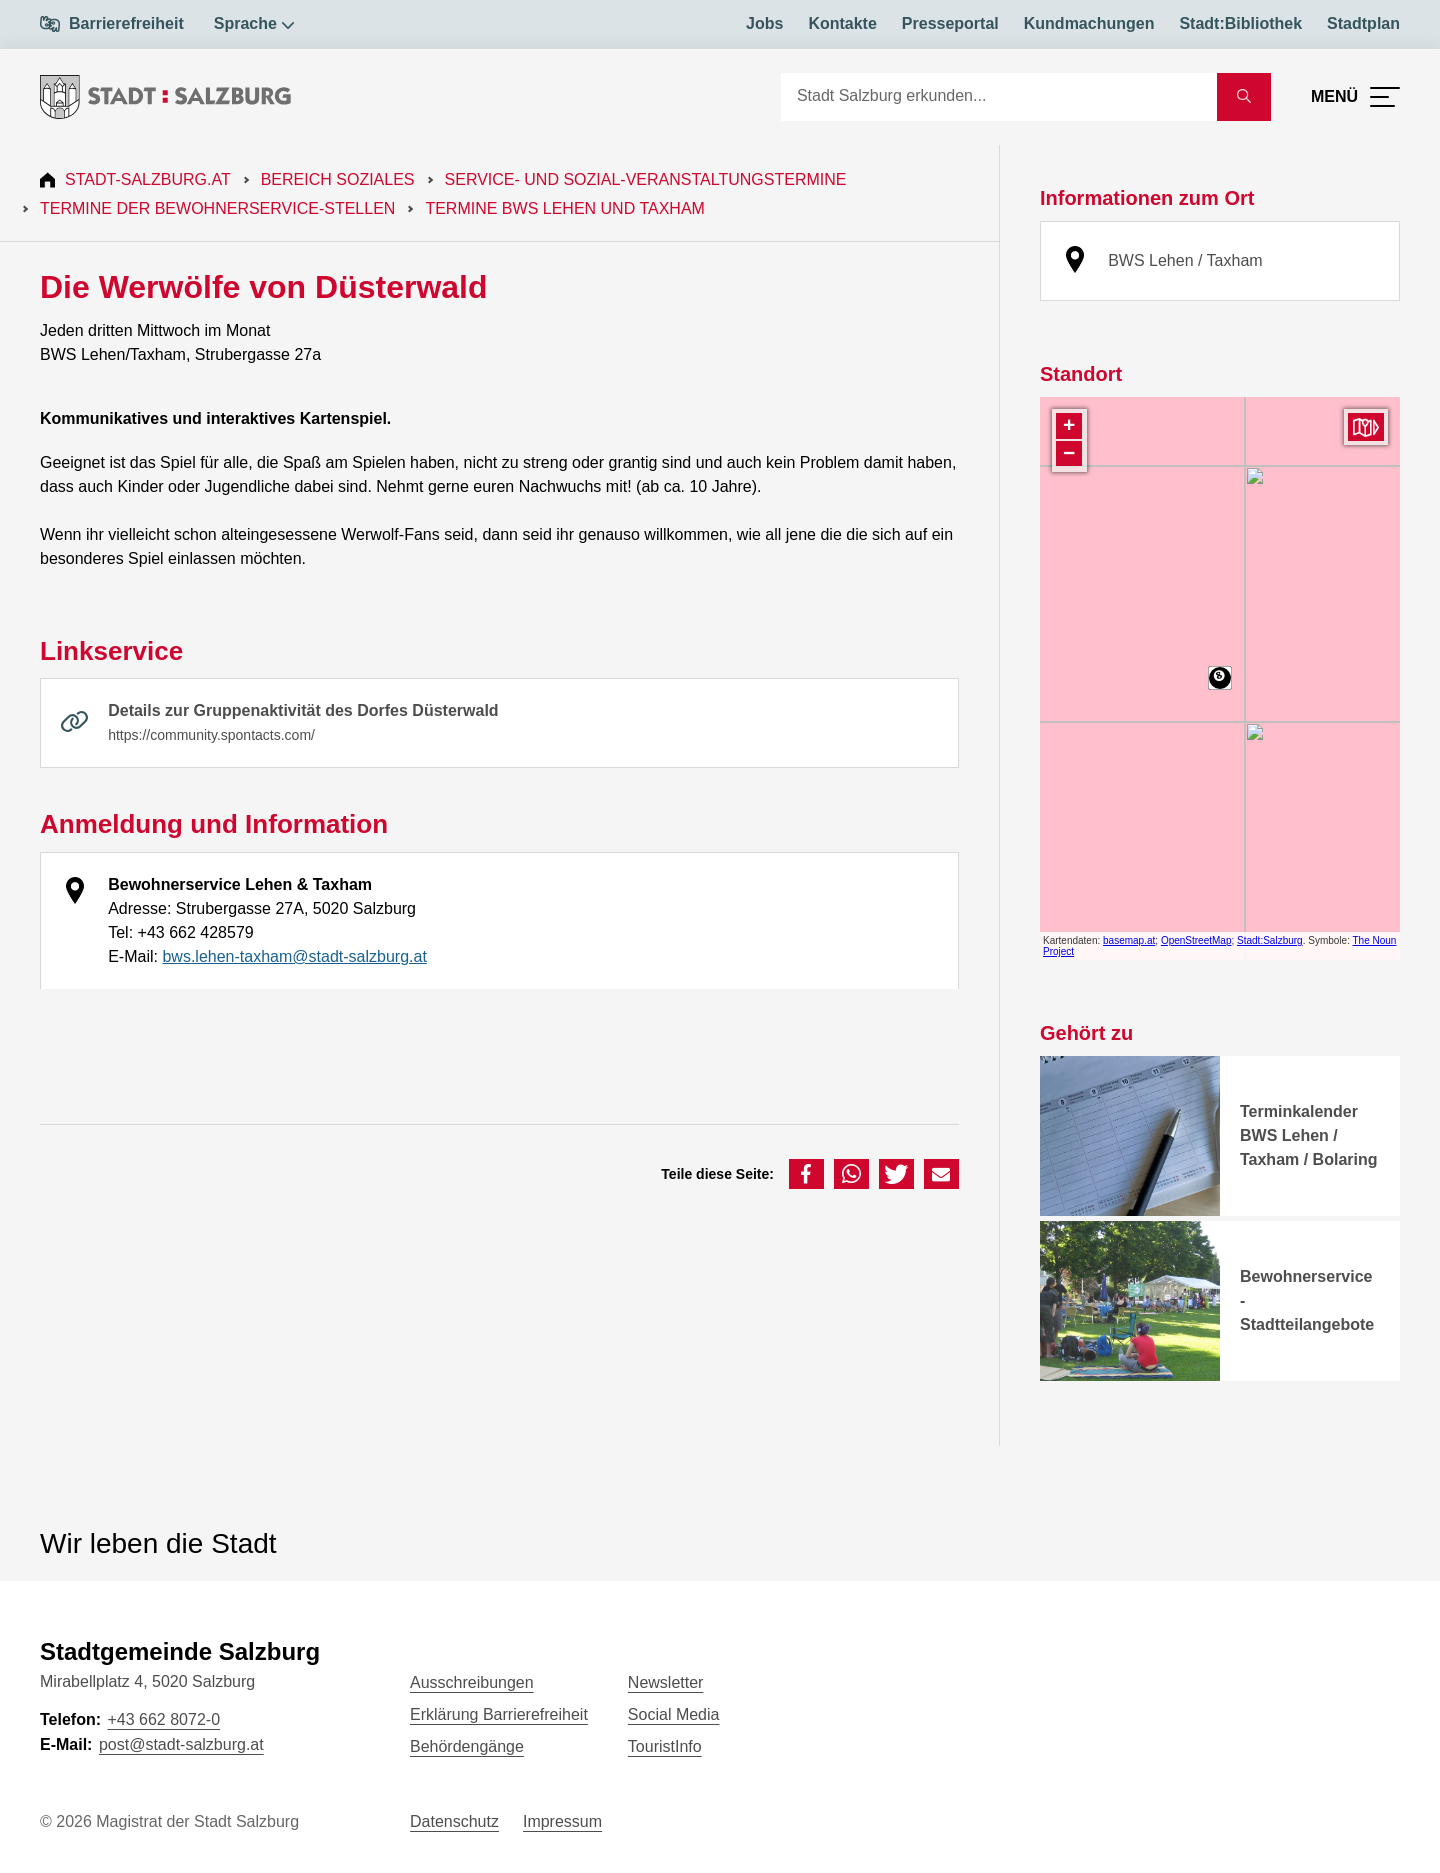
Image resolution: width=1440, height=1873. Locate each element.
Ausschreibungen (472, 1682)
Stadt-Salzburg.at (148, 179)
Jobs (764, 23)
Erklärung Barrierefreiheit (499, 1714)
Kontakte (842, 23)
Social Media (674, 1714)
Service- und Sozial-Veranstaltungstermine (646, 179)
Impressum (562, 1821)
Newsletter (666, 1682)
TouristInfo (665, 1746)
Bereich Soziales (338, 179)
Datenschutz (454, 1821)
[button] (806, 1174)
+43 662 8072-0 (163, 1719)
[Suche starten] (1244, 97)
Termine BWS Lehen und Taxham (565, 208)
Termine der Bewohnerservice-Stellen (217, 208)
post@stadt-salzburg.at (181, 1744)
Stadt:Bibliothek (1240, 23)
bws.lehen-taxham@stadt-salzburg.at (294, 956)
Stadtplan (1363, 23)
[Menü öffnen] (1355, 97)
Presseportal (950, 23)
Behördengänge (467, 1746)
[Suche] (999, 97)
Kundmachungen (1089, 23)
